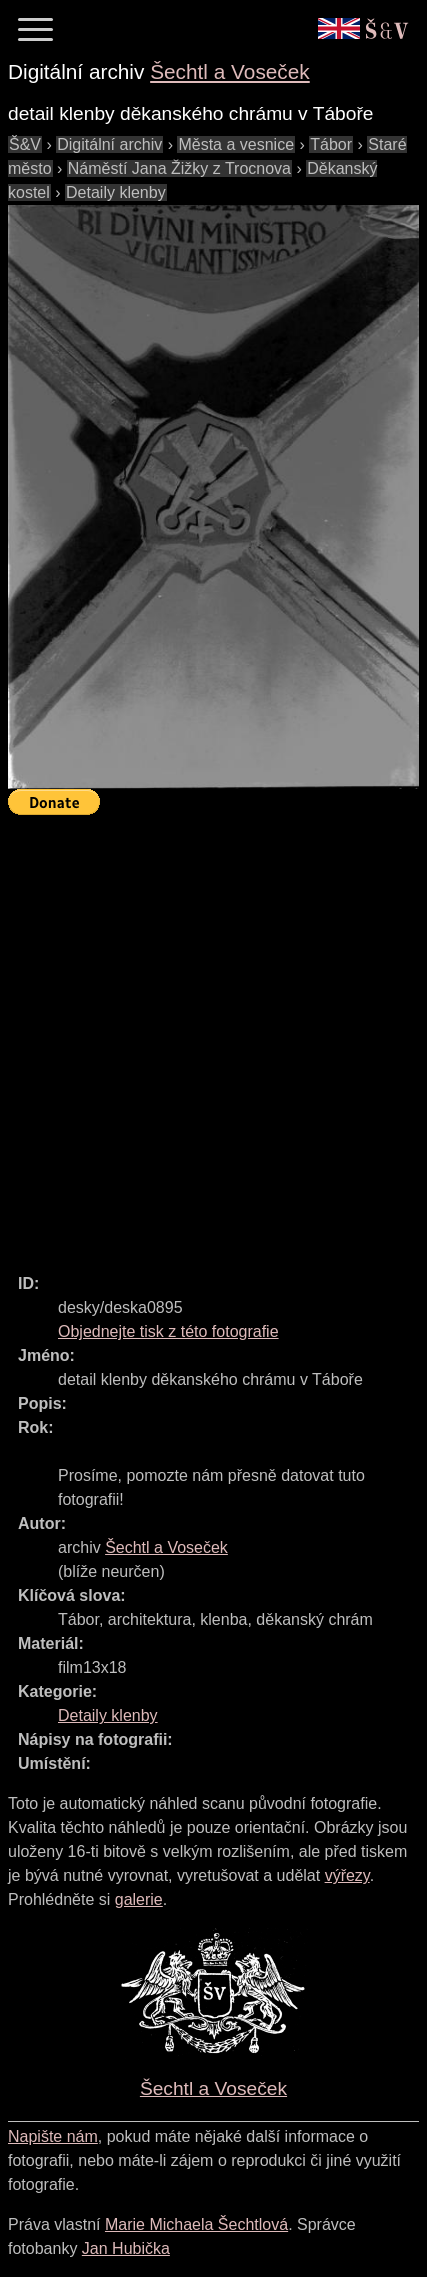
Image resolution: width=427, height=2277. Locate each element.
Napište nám (53, 2136)
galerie (139, 1899)
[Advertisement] (213, 1035)
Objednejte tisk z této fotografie (168, 1331)
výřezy (347, 1875)
